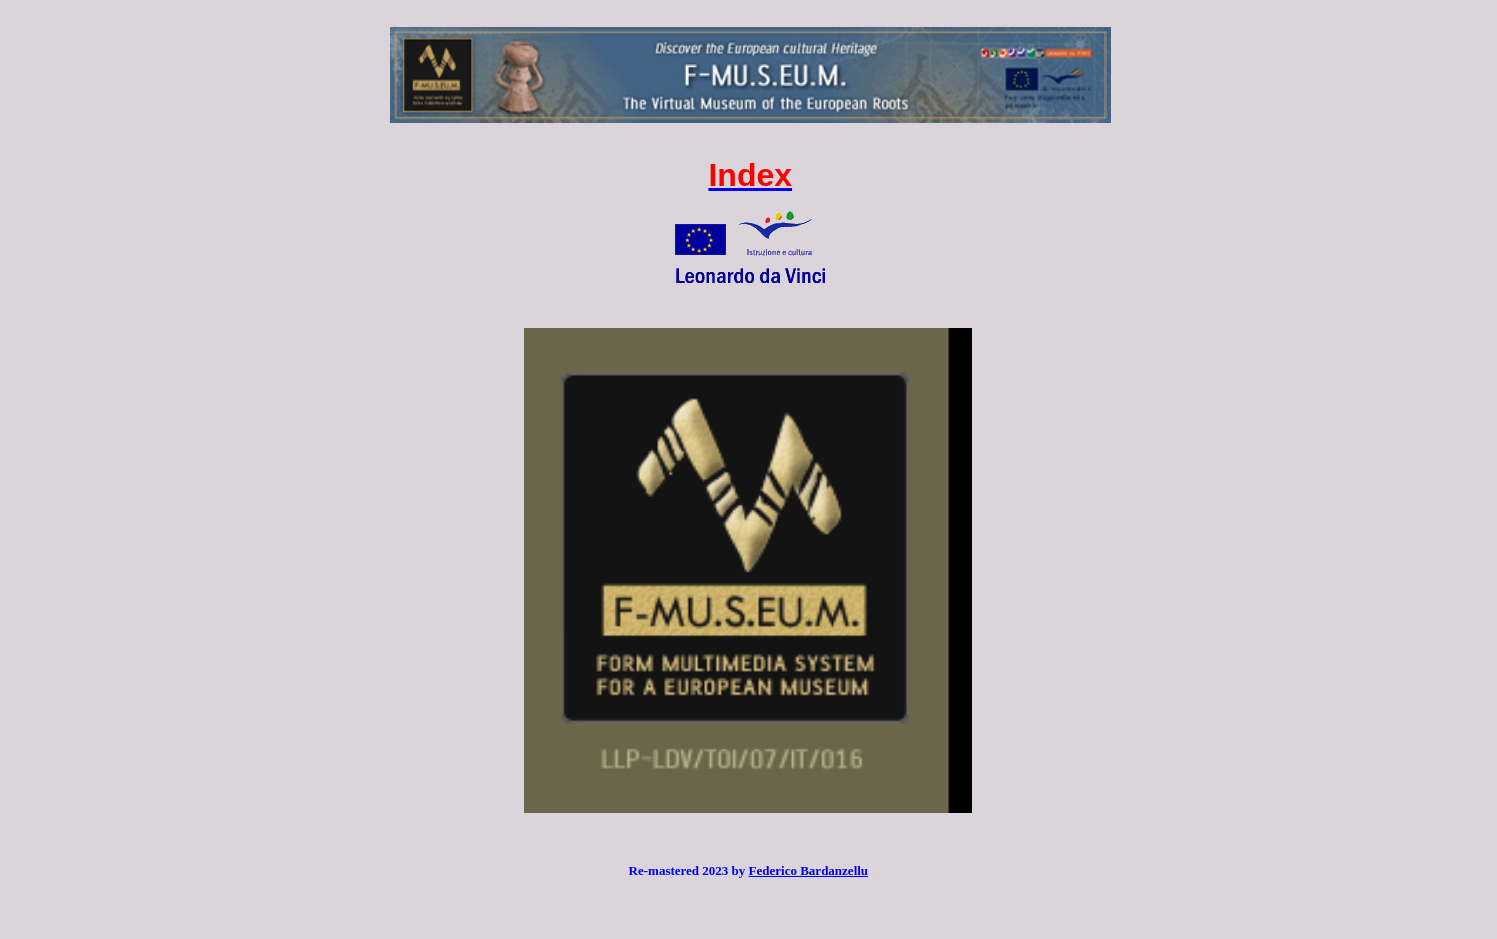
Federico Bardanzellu (809, 870)
